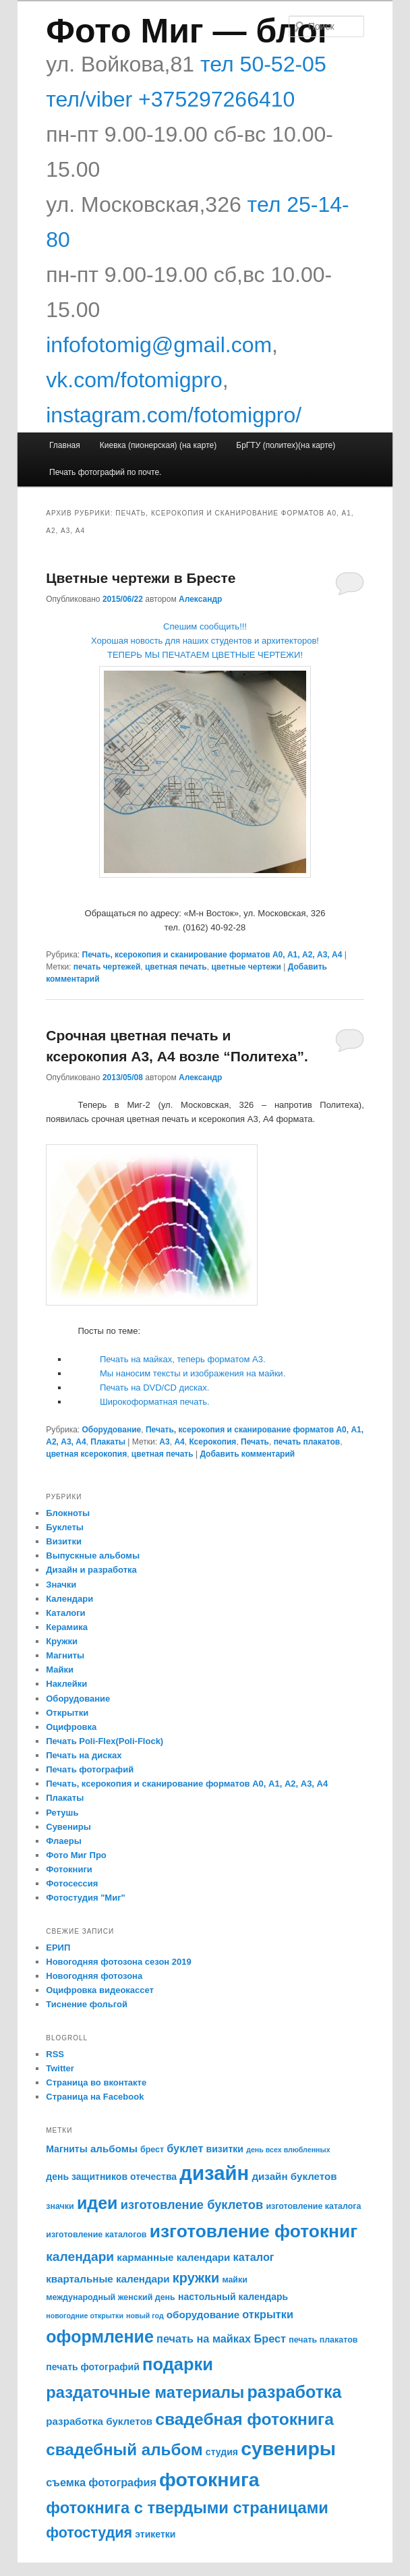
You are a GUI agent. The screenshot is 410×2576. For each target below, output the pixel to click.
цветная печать (176, 967)
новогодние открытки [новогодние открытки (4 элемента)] (84, 2316)
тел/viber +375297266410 (170, 99)
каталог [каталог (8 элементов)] (253, 2257)
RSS (55, 2054)
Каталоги (65, 1613)
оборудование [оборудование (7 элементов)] (203, 2314)
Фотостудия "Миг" (85, 1898)
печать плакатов (307, 1442)
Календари (69, 1599)
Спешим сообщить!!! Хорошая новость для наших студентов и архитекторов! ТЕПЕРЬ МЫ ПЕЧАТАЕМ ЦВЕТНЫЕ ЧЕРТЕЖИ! (205, 640)
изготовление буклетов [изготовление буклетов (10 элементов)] (192, 2204)
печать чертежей (107, 967)
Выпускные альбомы (93, 1555)
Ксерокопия (212, 1442)
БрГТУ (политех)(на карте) (285, 445)
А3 (164, 1442)
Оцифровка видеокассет (100, 1990)
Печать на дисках (83, 1755)
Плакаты (107, 1442)
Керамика (67, 1627)
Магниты (65, 1655)
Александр (200, 599)
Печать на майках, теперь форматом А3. (183, 1359)
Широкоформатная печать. (155, 1402)
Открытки (67, 1713)
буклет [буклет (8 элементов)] (185, 2148)
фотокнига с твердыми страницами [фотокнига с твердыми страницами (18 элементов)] (187, 2508)
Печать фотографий (90, 1769)
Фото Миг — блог (188, 31)
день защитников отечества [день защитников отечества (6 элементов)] (111, 2176)
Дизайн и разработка (91, 1570)
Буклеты (65, 1527)
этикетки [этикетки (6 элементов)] (155, 2534)
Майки (60, 1669)
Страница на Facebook (95, 2097)
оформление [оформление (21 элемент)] (100, 2336)
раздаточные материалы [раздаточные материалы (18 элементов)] (145, 2392)
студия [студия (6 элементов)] (222, 2451)
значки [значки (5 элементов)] (60, 2206)
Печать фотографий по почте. (105, 472)
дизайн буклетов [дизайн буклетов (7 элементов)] (294, 2176)
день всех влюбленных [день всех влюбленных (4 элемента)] (288, 2150)
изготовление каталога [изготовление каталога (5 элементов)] (313, 2206)
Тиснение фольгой (86, 2004)
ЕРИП (58, 1947)
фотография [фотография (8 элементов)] (122, 2482)
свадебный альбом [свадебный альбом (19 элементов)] (124, 2449)
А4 (179, 1442)
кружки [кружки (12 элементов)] (196, 2277)
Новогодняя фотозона (94, 1976)
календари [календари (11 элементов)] (80, 2256)
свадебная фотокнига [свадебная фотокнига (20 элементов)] (244, 2419)
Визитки (64, 1541)
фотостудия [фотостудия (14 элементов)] (89, 2533)
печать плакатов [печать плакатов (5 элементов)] (323, 2340)
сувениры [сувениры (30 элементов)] (288, 2448)
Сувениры (68, 1827)
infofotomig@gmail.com (159, 345)
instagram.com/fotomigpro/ (173, 415)
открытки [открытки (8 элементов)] (267, 2314)
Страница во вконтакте (96, 2082)
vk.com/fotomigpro (134, 380)
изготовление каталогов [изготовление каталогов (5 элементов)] (96, 2234)
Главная (64, 445)
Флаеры (64, 1841)
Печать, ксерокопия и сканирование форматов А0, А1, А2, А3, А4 (212, 954)
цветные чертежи (246, 967)
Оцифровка (71, 1727)
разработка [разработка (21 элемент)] (294, 2391)
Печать (255, 1442)
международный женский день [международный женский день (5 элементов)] (110, 2297)
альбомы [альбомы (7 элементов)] (114, 2148)
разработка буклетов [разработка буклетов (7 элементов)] (99, 2421)
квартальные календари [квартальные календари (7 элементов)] (107, 2279)
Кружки (62, 1641)
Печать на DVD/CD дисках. (154, 1387)
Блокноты (68, 1513)
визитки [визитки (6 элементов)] (224, 2149)
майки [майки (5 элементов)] (234, 2280)
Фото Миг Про (76, 1855)
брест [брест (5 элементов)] (152, 2149)
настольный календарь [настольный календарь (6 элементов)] (233, 2296)
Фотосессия (72, 1883)
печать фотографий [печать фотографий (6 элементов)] (93, 2366)
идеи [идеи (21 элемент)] (97, 2202)
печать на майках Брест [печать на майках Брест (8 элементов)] (221, 2338)
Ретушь (62, 1813)
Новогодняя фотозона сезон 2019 (118, 1962)
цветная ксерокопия (86, 1454)
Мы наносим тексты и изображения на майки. (192, 1373)
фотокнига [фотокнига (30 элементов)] (209, 2479)
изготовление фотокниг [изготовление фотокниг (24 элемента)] (254, 2231)
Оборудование (112, 1429)
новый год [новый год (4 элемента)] (145, 2316)
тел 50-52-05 (260, 64)
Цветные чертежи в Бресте (140, 578)
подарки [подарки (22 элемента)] (177, 2364)
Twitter (60, 2068)
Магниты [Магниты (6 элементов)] (66, 2149)
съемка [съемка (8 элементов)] (66, 2482)
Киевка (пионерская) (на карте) (158, 445)
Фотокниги (69, 1869)
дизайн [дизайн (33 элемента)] (214, 2173)
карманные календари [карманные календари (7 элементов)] (173, 2257)
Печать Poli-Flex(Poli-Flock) (104, 1741)
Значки (61, 1584)
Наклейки (66, 1684)
